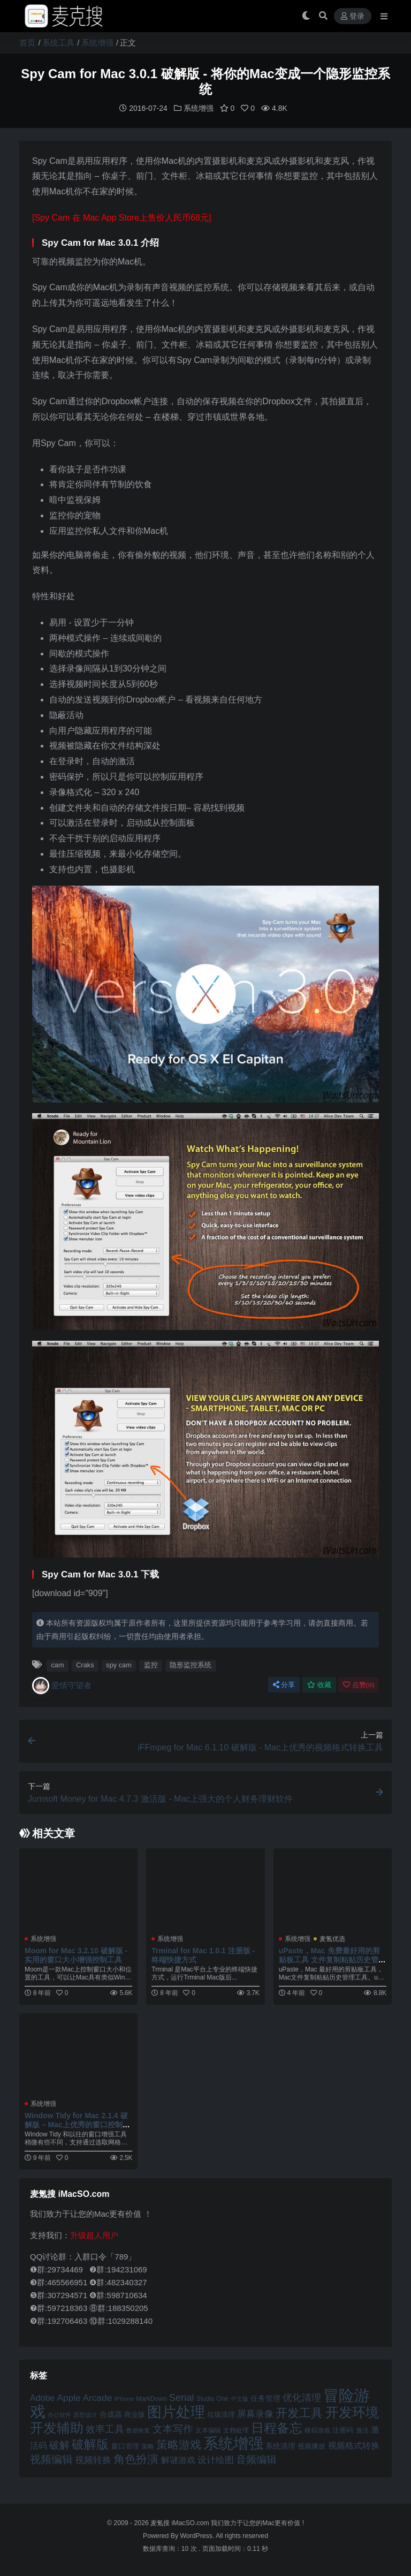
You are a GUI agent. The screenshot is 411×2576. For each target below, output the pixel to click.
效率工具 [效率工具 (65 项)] (105, 2428)
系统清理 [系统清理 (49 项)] (280, 2445)
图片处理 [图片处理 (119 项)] (176, 2412)
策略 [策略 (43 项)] (147, 2446)
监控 (151, 1664)
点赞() (358, 1684)
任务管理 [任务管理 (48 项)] (265, 2397)
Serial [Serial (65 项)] (181, 2397)
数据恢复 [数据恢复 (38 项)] (138, 2430)
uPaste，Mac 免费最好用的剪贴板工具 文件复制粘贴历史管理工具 (332, 1959)
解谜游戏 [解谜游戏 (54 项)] (178, 2459)
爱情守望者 (62, 1685)
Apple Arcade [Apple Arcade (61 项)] (84, 2397)
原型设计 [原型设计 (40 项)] (85, 2414)
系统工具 (58, 42)
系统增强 (97, 42)
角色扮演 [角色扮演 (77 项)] (135, 2458)
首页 (27, 42)
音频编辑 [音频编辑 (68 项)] (256, 2459)
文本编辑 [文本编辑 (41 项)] (208, 2429)
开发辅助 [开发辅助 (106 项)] (56, 2427)
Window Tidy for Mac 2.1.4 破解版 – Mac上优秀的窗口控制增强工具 (77, 2124)
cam (57, 1664)
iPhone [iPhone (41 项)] (124, 2397)
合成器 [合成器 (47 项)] (111, 2414)
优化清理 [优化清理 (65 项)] (302, 2397)
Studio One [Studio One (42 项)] (212, 2398)
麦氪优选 (332, 1938)
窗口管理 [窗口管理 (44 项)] (125, 2446)
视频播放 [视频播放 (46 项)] (311, 2446)
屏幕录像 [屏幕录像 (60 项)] (255, 2413)
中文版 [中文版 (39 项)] (239, 2398)
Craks (85, 1664)
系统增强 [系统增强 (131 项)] (233, 2442)
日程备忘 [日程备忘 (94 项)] (276, 2428)
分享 (284, 1684)
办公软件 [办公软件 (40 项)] (59, 2414)
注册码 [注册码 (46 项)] (342, 2430)
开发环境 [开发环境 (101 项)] (352, 2412)
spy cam (118, 1664)
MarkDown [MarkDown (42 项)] (151, 2398)
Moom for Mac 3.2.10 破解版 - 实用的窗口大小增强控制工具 (76, 1954)
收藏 (319, 1684)
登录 (352, 16)
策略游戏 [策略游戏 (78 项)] (178, 2444)
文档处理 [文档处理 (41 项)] (236, 2429)
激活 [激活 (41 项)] (362, 2429)
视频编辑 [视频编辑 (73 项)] (51, 2459)
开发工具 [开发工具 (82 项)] (299, 2412)
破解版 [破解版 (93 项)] (90, 2444)
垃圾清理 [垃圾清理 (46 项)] (221, 2414)
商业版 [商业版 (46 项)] (134, 2414)
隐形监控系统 (190, 1664)
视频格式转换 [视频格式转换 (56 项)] (353, 2445)
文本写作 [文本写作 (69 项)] (173, 2428)
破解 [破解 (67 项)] (59, 2444)
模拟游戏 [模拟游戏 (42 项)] (317, 2430)
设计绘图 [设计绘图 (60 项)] (215, 2459)
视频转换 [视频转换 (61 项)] (93, 2459)
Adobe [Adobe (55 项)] (42, 2397)
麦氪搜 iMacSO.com (180, 2522)
